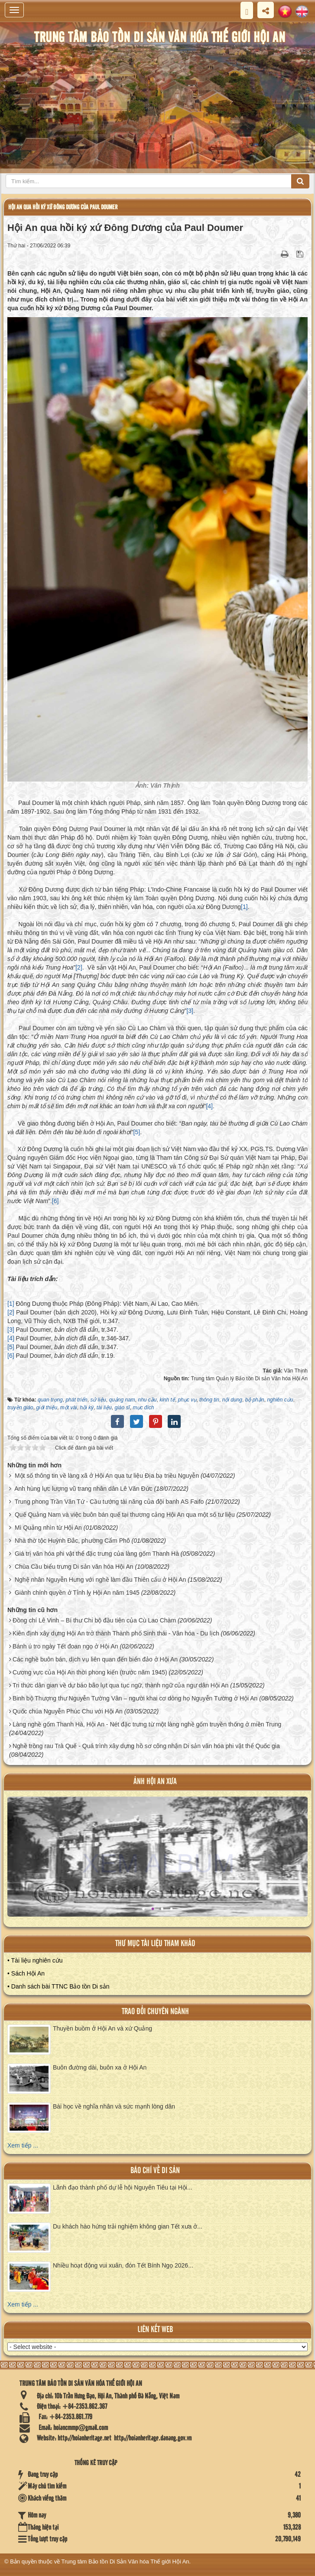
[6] (55, 1200)
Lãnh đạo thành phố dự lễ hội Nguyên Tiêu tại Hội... (122, 2187)
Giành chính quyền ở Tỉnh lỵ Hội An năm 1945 (77, 1592)
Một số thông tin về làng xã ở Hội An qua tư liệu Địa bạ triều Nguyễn (107, 1475)
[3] (189, 1010)
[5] (136, 1132)
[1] (244, 906)
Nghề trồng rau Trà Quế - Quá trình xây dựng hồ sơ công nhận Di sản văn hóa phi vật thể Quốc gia (146, 1745)
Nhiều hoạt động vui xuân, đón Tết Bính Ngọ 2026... (123, 2265)
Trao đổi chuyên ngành (155, 2011)
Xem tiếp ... (22, 2145)
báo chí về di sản (155, 2170)
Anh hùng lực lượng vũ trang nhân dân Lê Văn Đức (83, 1488)
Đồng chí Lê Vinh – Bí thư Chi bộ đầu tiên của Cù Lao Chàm (94, 1620)
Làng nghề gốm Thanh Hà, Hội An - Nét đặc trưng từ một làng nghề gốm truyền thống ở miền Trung (147, 1724)
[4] (209, 1106)
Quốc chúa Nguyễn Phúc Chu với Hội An (68, 1711)
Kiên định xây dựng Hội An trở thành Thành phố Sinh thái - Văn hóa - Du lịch (116, 1633)
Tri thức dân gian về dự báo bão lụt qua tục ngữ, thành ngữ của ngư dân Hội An (120, 1685)
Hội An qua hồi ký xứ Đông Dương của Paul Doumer (62, 207)
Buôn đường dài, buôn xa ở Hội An (99, 2067)
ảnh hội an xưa (155, 1781)
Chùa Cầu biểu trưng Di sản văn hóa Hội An (74, 1566)
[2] (78, 967)
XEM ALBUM (158, 1863)
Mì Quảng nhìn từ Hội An (48, 1527)
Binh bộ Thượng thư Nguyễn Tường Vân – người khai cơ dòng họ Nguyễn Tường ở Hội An (135, 1698)
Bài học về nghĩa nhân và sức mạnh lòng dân (114, 2106)
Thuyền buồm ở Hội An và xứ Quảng (102, 2028)
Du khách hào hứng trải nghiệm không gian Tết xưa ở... (127, 2226)
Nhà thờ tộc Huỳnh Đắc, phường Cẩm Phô (72, 1540)
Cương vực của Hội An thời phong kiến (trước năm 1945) (90, 1672)
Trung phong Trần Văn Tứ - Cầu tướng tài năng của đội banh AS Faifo (109, 1501)
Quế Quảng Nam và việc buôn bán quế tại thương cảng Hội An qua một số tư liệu (125, 1514)
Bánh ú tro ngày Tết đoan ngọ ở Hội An (65, 1646)
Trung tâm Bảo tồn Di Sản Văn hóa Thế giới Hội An (125, 2561)
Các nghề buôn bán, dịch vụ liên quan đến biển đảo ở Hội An (95, 1659)
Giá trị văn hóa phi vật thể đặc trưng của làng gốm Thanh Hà (97, 1553)
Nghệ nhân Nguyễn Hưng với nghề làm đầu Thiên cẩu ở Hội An (100, 1579)
